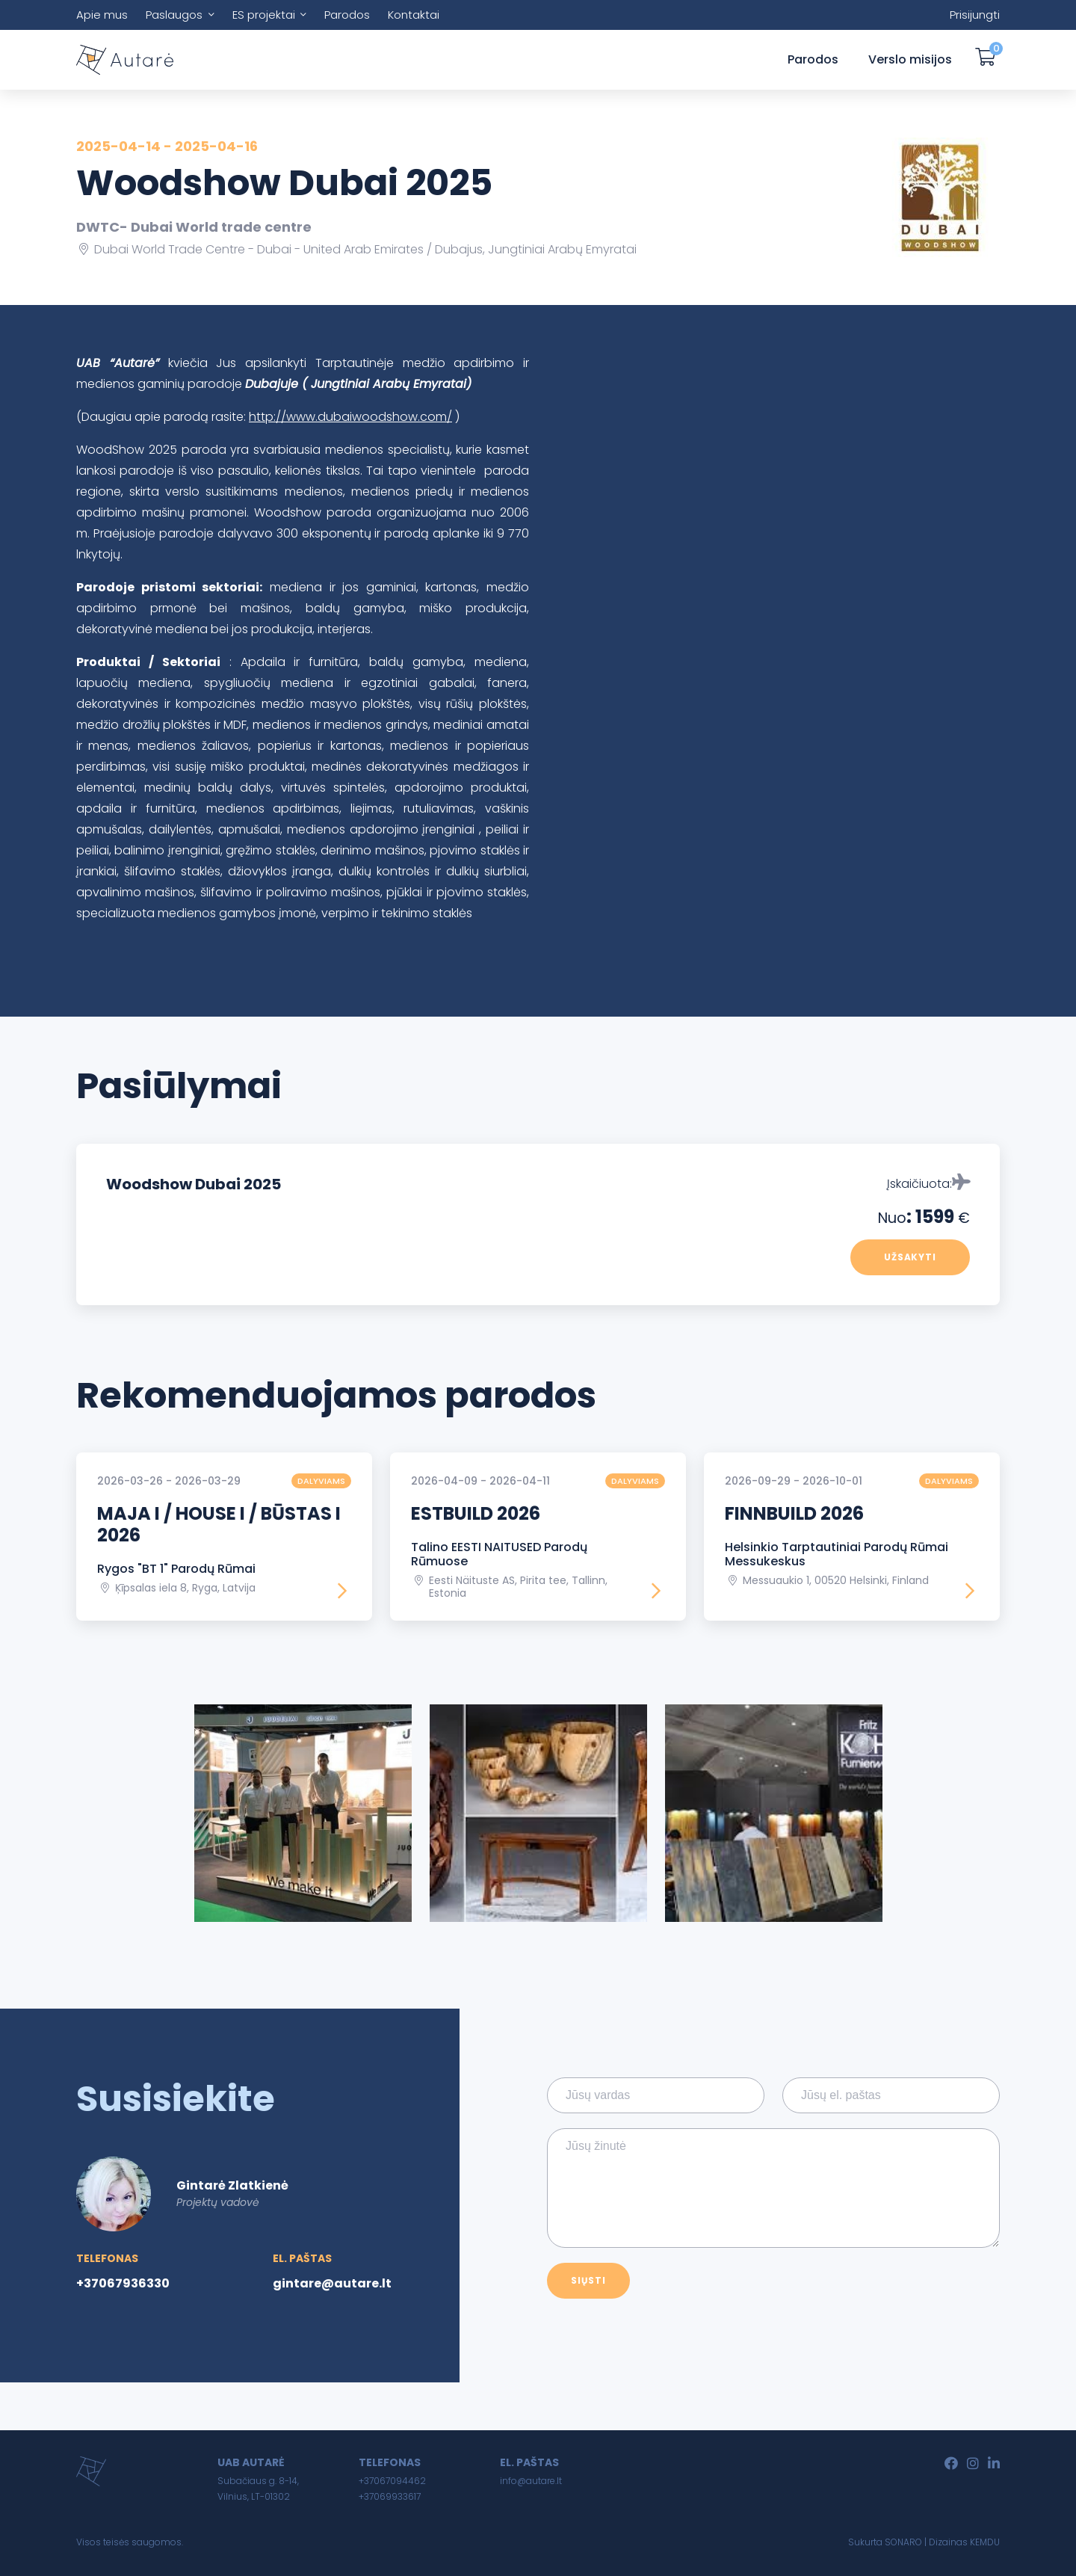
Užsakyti (910, 1257)
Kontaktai (413, 14)
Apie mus (102, 14)
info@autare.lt (531, 2480)
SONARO (903, 2542)
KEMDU (985, 2542)
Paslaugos (174, 14)
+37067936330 (123, 2283)
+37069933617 (390, 2496)
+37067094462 (392, 2480)
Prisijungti (975, 14)
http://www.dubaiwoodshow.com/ (350, 416)
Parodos (347, 14)
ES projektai (263, 14)
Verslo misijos (910, 59)
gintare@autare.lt (332, 2283)
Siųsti (588, 2280)
